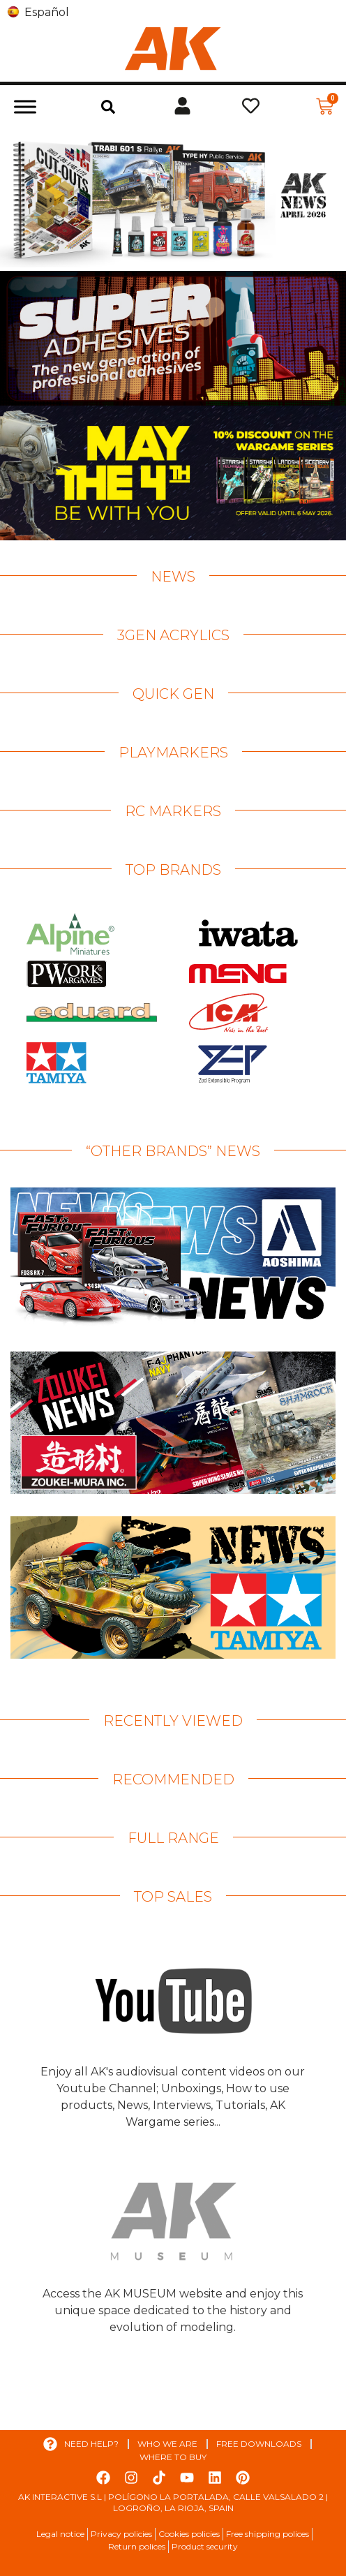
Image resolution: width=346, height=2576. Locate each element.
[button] (108, 107)
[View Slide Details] (173, 199)
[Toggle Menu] (25, 106)
